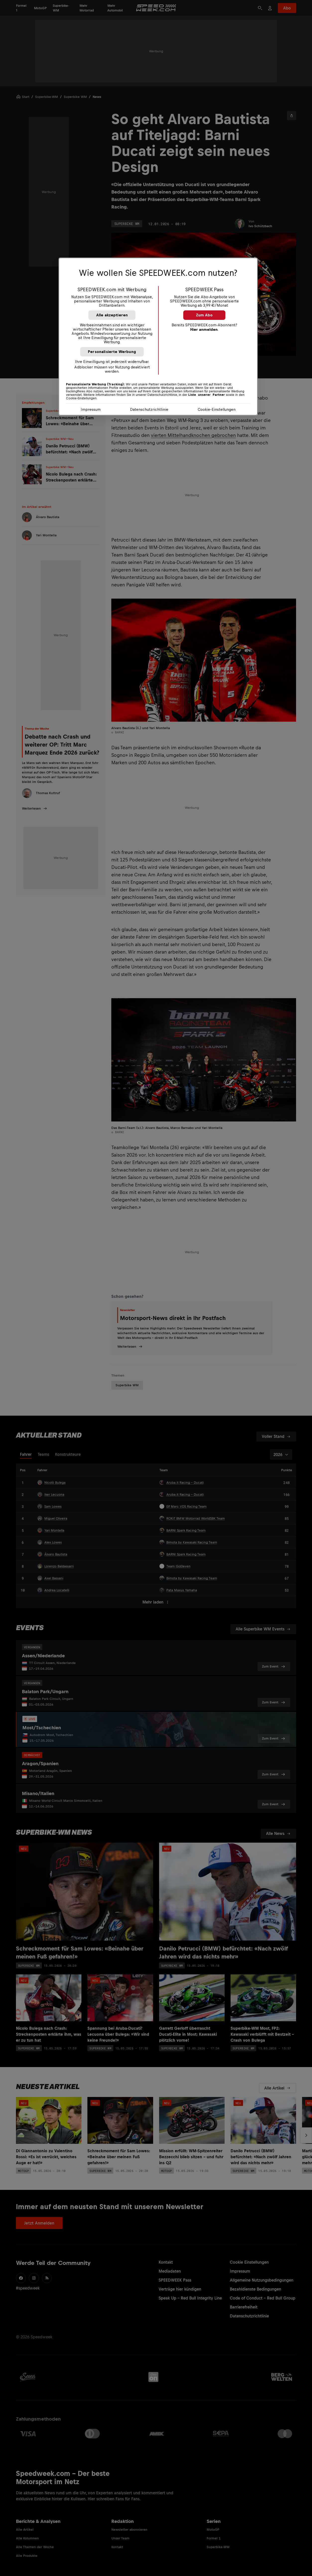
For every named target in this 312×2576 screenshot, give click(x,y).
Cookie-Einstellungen (217, 409)
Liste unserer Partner (206, 395)
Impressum (91, 409)
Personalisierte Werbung (112, 351)
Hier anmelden (204, 329)
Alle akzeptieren (112, 315)
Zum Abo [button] (204, 315)
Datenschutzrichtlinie (149, 409)
